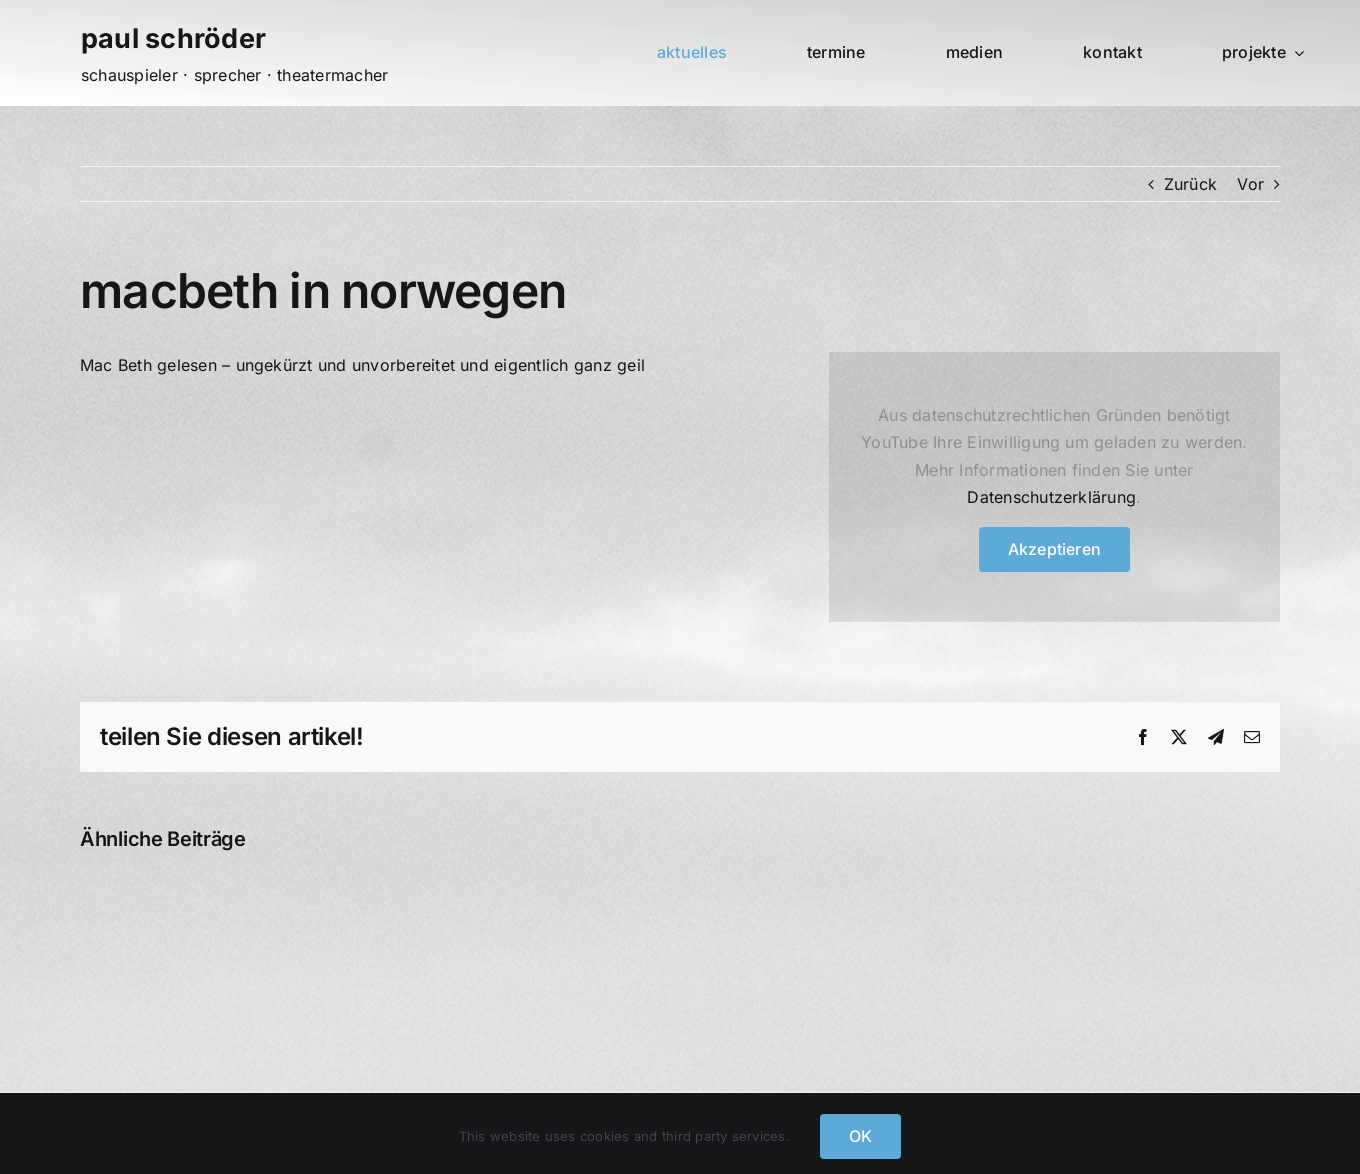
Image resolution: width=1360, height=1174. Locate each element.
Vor (1250, 184)
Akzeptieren (1055, 549)
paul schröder (173, 38)
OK (860, 1136)
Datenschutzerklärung (1051, 497)
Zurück (1190, 184)
